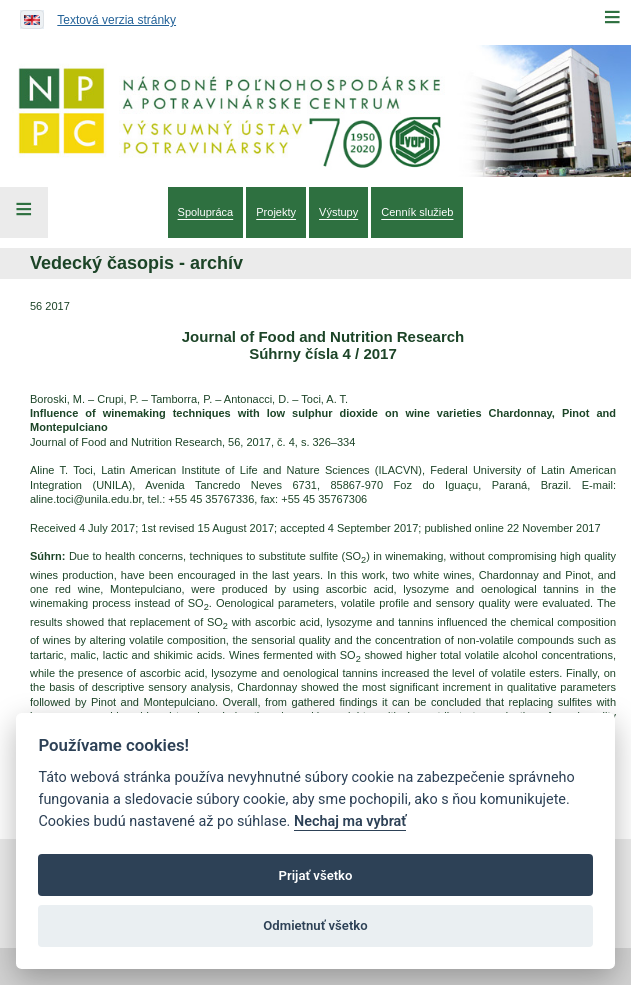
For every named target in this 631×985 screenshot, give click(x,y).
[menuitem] (206, 212)
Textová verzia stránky (116, 20)
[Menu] (612, 17)
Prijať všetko (316, 875)
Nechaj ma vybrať (350, 821)
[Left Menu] (24, 212)
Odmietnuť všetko (315, 925)
